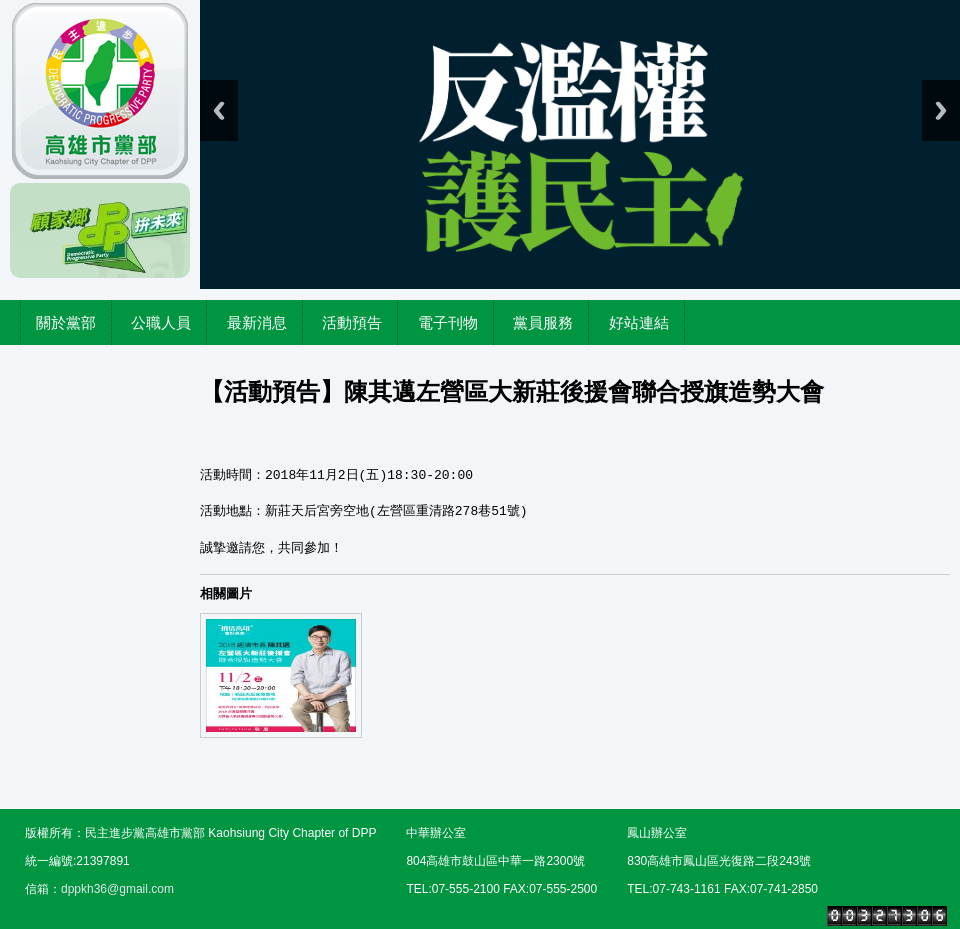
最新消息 (257, 322)
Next (941, 110)
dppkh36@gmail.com (117, 889)
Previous (219, 110)
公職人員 (161, 322)
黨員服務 (543, 322)
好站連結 (639, 322)
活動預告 (352, 322)
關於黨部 (66, 322)
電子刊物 (448, 322)
